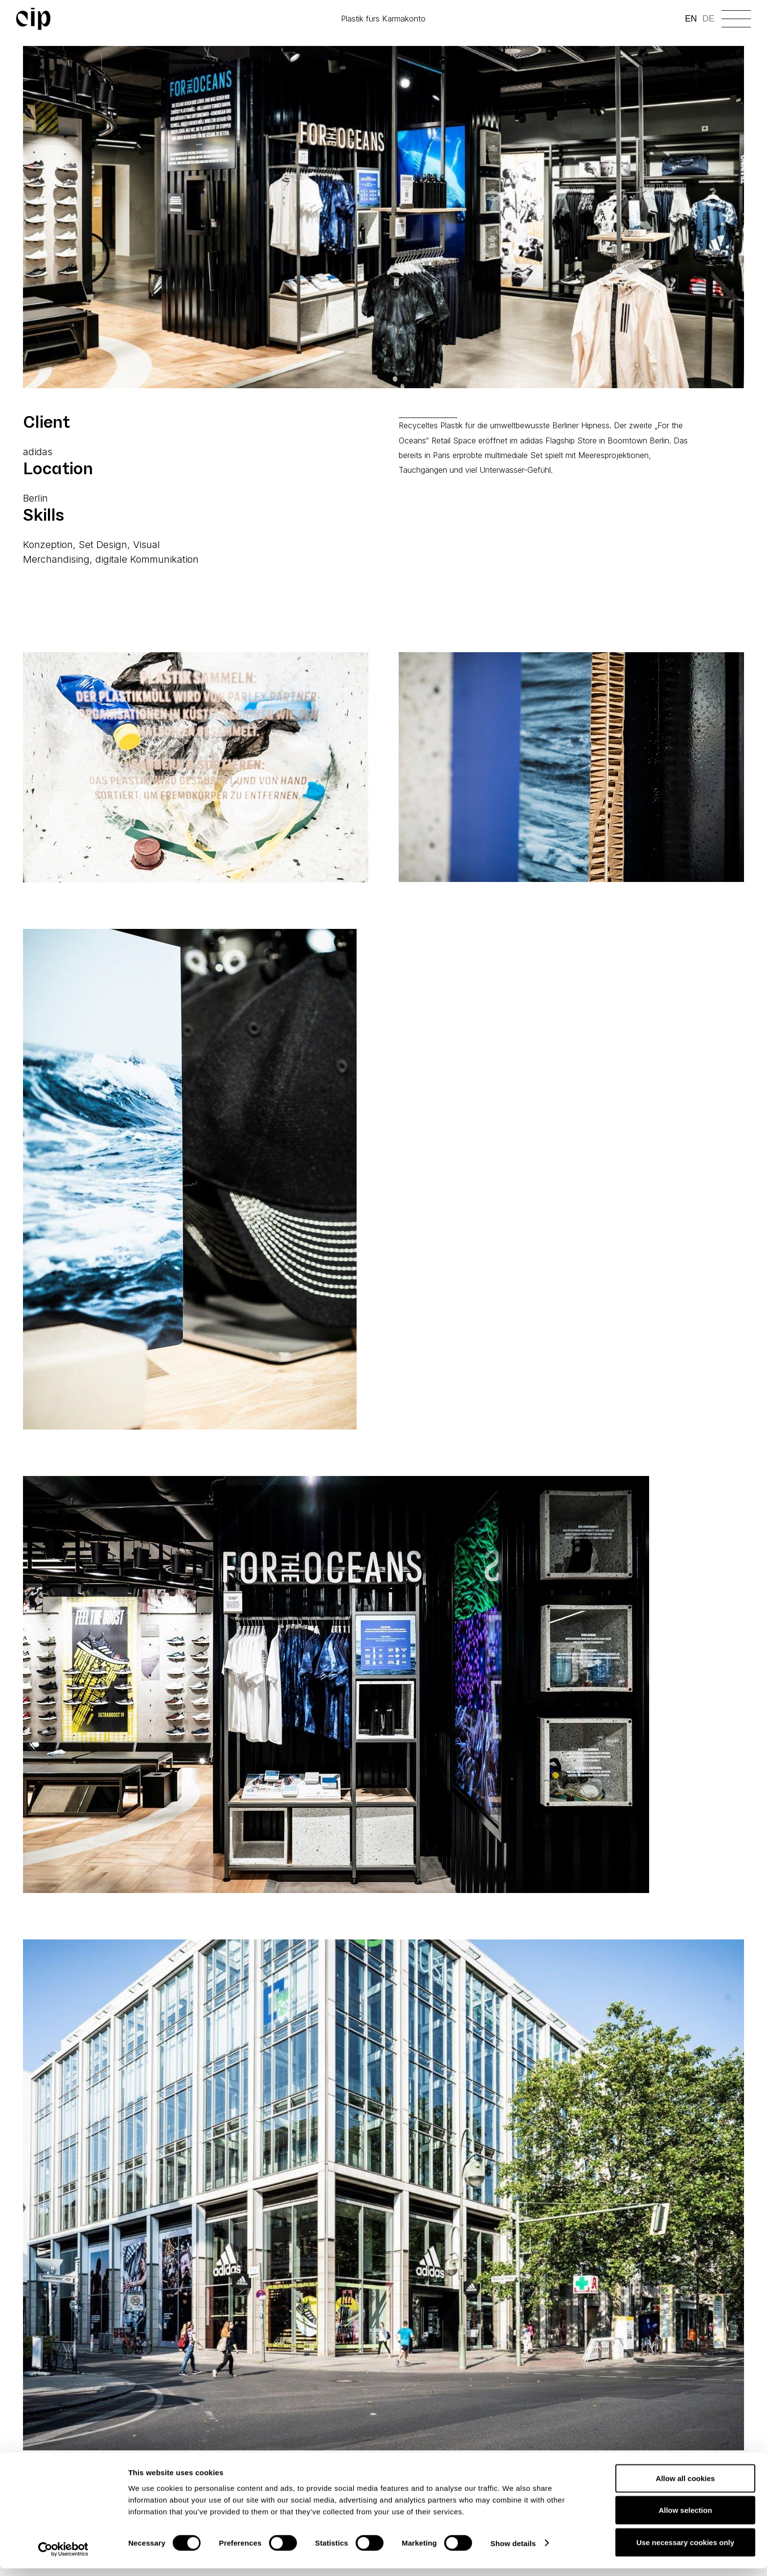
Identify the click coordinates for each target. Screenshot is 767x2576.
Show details (513, 2551)
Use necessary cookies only (685, 2550)
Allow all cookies (685, 2486)
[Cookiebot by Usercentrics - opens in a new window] (63, 2557)
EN (691, 18)
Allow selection (685, 2518)
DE (708, 18)
